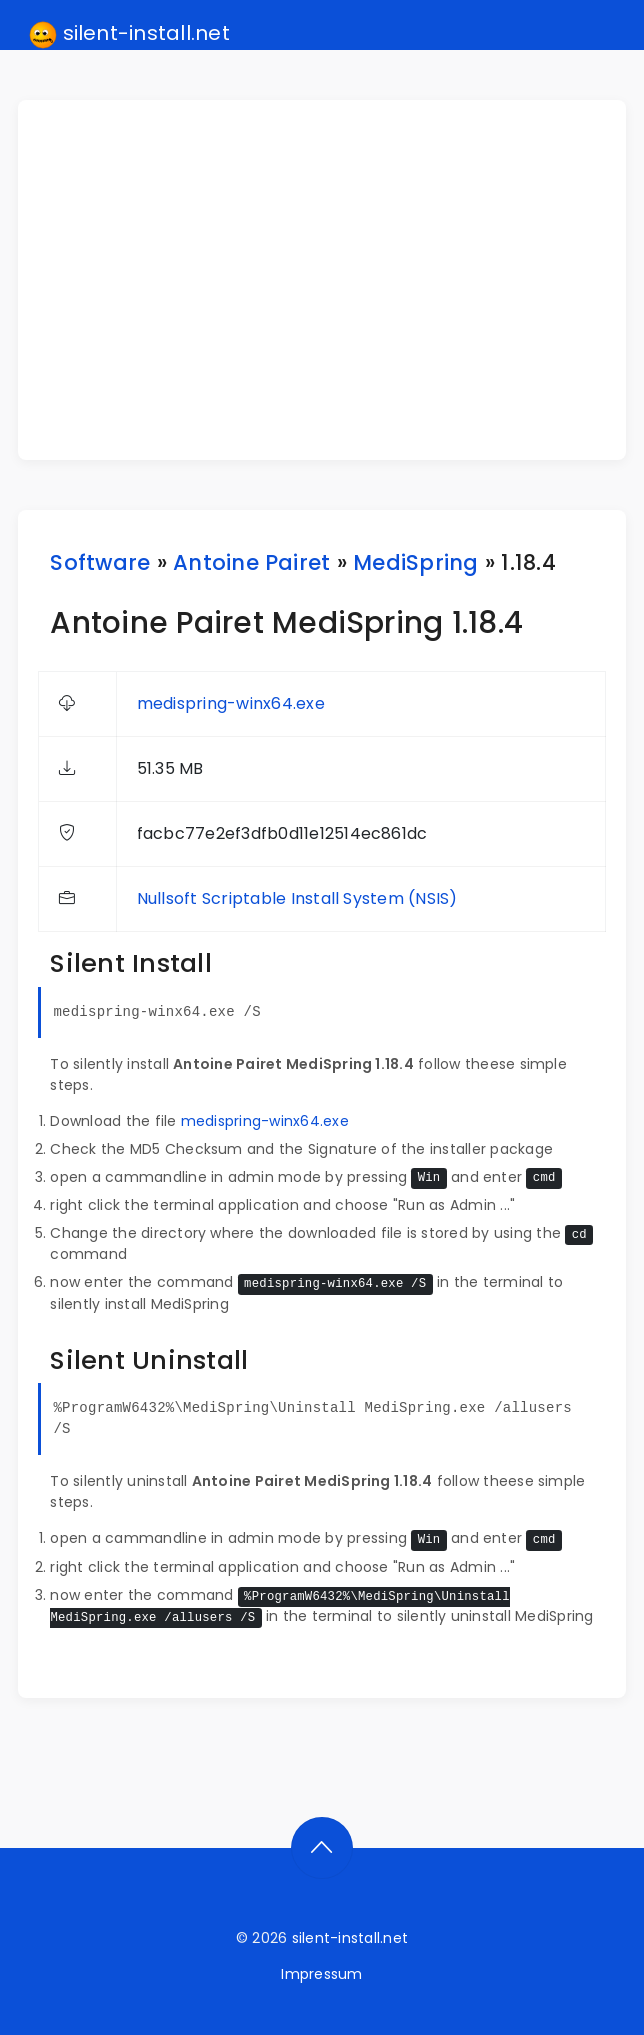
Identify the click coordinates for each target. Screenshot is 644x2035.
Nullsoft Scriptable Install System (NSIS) (297, 898)
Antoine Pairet (251, 562)
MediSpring (415, 562)
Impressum (321, 1974)
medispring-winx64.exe (231, 703)
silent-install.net (129, 34)
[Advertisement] (333, 280)
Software (100, 562)
